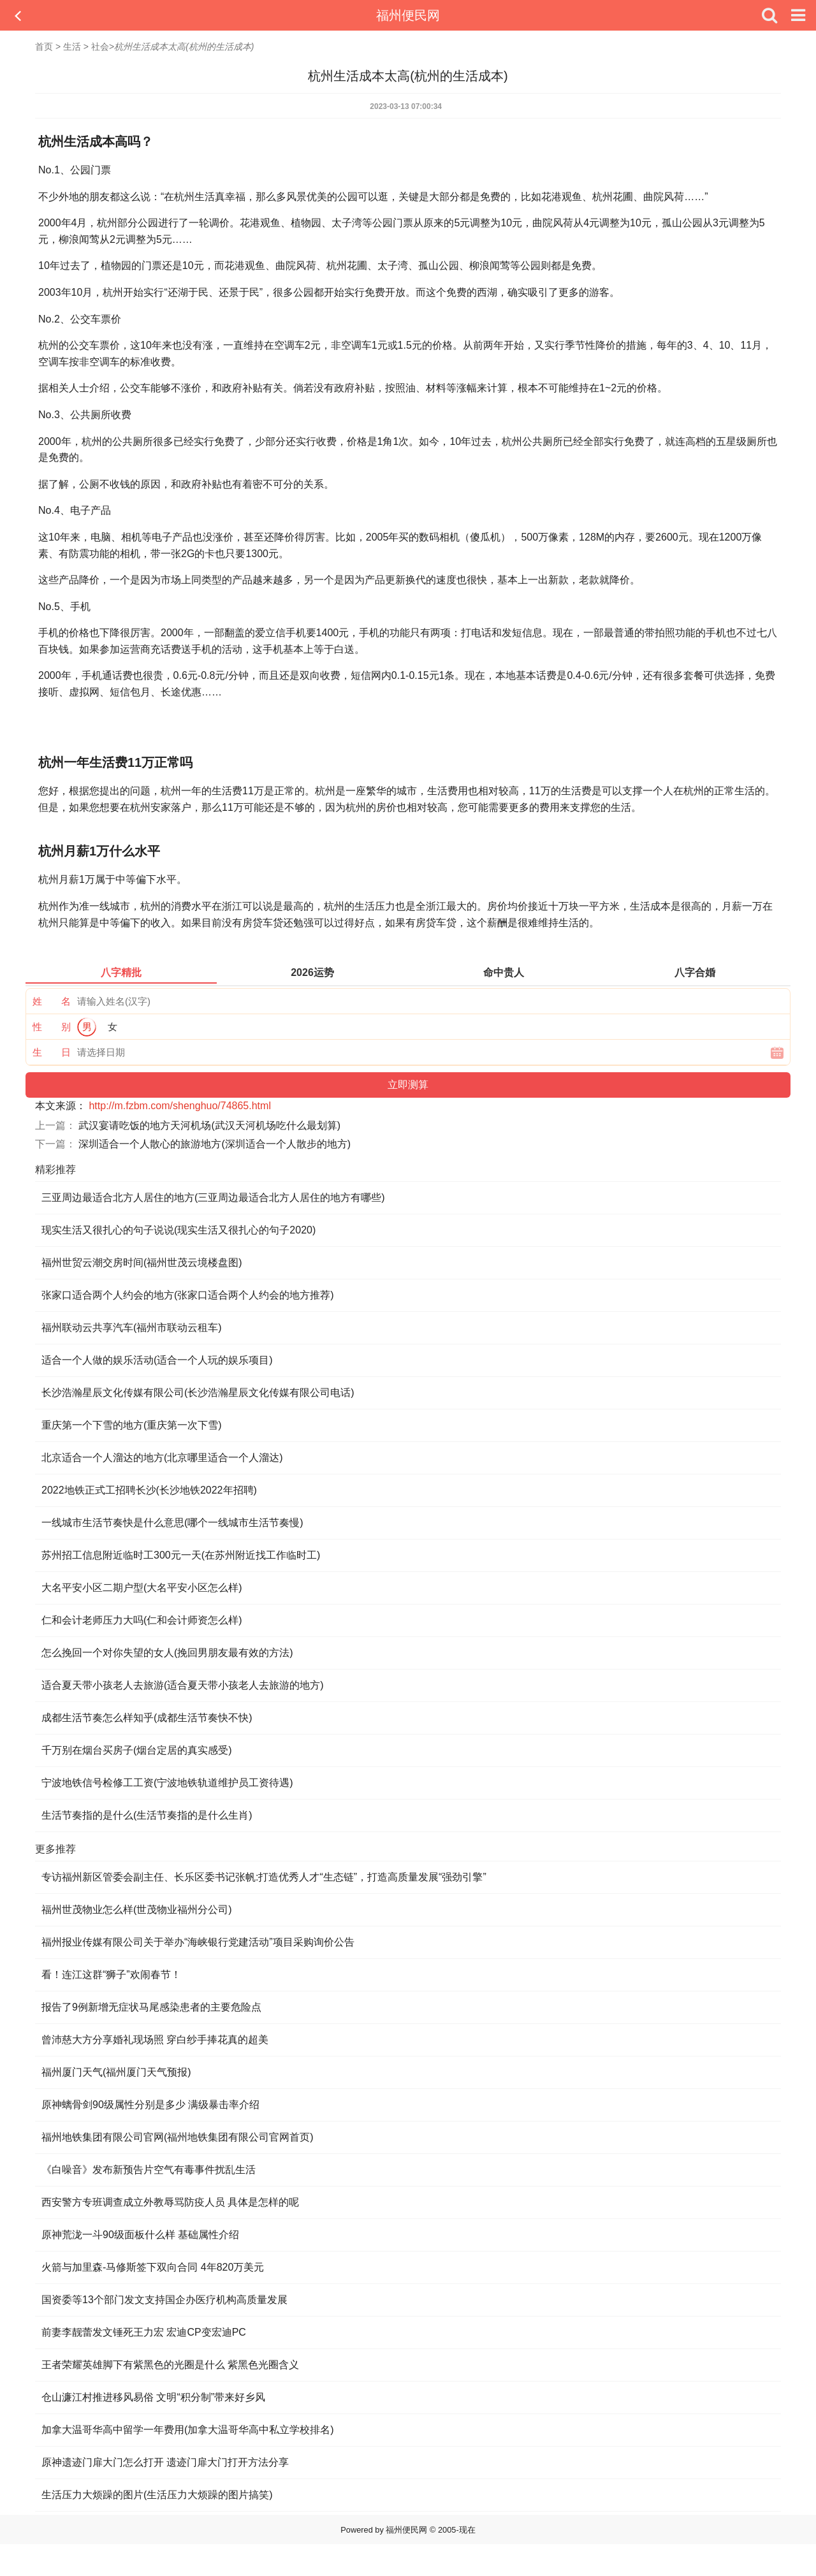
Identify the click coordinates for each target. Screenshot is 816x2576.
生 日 (52, 1052)
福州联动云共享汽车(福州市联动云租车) (131, 1327)
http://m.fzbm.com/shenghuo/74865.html (179, 1105)
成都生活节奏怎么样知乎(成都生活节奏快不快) (146, 1717)
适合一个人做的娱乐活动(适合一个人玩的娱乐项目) (157, 1360)
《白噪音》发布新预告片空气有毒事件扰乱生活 (148, 2169)
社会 (100, 46)
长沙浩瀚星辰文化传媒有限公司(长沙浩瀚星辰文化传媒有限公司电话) (197, 1392)
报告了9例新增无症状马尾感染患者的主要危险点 (151, 2007)
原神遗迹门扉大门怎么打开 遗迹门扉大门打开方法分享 (165, 2462)
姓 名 (52, 1001)
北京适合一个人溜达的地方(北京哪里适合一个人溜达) (162, 1457)
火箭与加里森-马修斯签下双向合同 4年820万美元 (152, 2267)
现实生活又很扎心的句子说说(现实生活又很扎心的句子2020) (178, 1230)
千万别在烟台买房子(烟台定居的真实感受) (136, 1750)
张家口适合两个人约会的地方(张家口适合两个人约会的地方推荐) (187, 1295)
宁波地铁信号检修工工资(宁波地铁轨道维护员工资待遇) (167, 1782)
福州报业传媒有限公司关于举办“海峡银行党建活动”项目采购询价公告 (197, 1942)
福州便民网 (408, 15)
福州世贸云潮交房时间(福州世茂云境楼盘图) (141, 1262)
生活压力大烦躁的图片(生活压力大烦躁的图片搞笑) (157, 2494)
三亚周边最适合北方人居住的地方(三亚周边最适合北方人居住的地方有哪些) (213, 1197)
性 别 (52, 1026)
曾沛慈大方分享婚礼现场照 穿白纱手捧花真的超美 (154, 2039)
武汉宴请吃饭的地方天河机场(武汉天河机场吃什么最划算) (209, 1125)
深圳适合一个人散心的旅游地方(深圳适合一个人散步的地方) (214, 1144)
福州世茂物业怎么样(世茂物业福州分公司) (136, 1909)
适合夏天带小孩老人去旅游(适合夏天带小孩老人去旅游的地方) (182, 1685)
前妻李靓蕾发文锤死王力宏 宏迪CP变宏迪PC (143, 2332)
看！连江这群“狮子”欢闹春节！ (111, 1974)
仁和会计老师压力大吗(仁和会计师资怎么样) (141, 1620)
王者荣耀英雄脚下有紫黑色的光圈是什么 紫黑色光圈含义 (170, 2364)
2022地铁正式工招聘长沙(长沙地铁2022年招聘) (149, 1490)
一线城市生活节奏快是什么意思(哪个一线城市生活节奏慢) (172, 1522)
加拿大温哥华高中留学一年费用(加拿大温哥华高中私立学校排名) (187, 2429)
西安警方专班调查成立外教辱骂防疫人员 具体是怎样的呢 (170, 2202)
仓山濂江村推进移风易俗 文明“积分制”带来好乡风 (153, 2397)
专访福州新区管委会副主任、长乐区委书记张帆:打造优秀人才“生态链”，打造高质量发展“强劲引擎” (263, 1877)
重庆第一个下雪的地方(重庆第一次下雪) (131, 1425)
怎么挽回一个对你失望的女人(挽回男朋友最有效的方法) (167, 1652)
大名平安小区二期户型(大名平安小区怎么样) (141, 1587)
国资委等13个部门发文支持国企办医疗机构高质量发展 (164, 2299)
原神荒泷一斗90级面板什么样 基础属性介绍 (140, 2234)
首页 (44, 46)
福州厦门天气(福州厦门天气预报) (116, 2072)
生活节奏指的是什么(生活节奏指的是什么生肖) (146, 1815)
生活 (72, 46)
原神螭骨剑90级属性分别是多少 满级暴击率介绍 (150, 2104)
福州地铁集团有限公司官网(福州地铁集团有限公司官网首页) (177, 2137)
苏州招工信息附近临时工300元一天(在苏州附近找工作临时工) (180, 1555)
